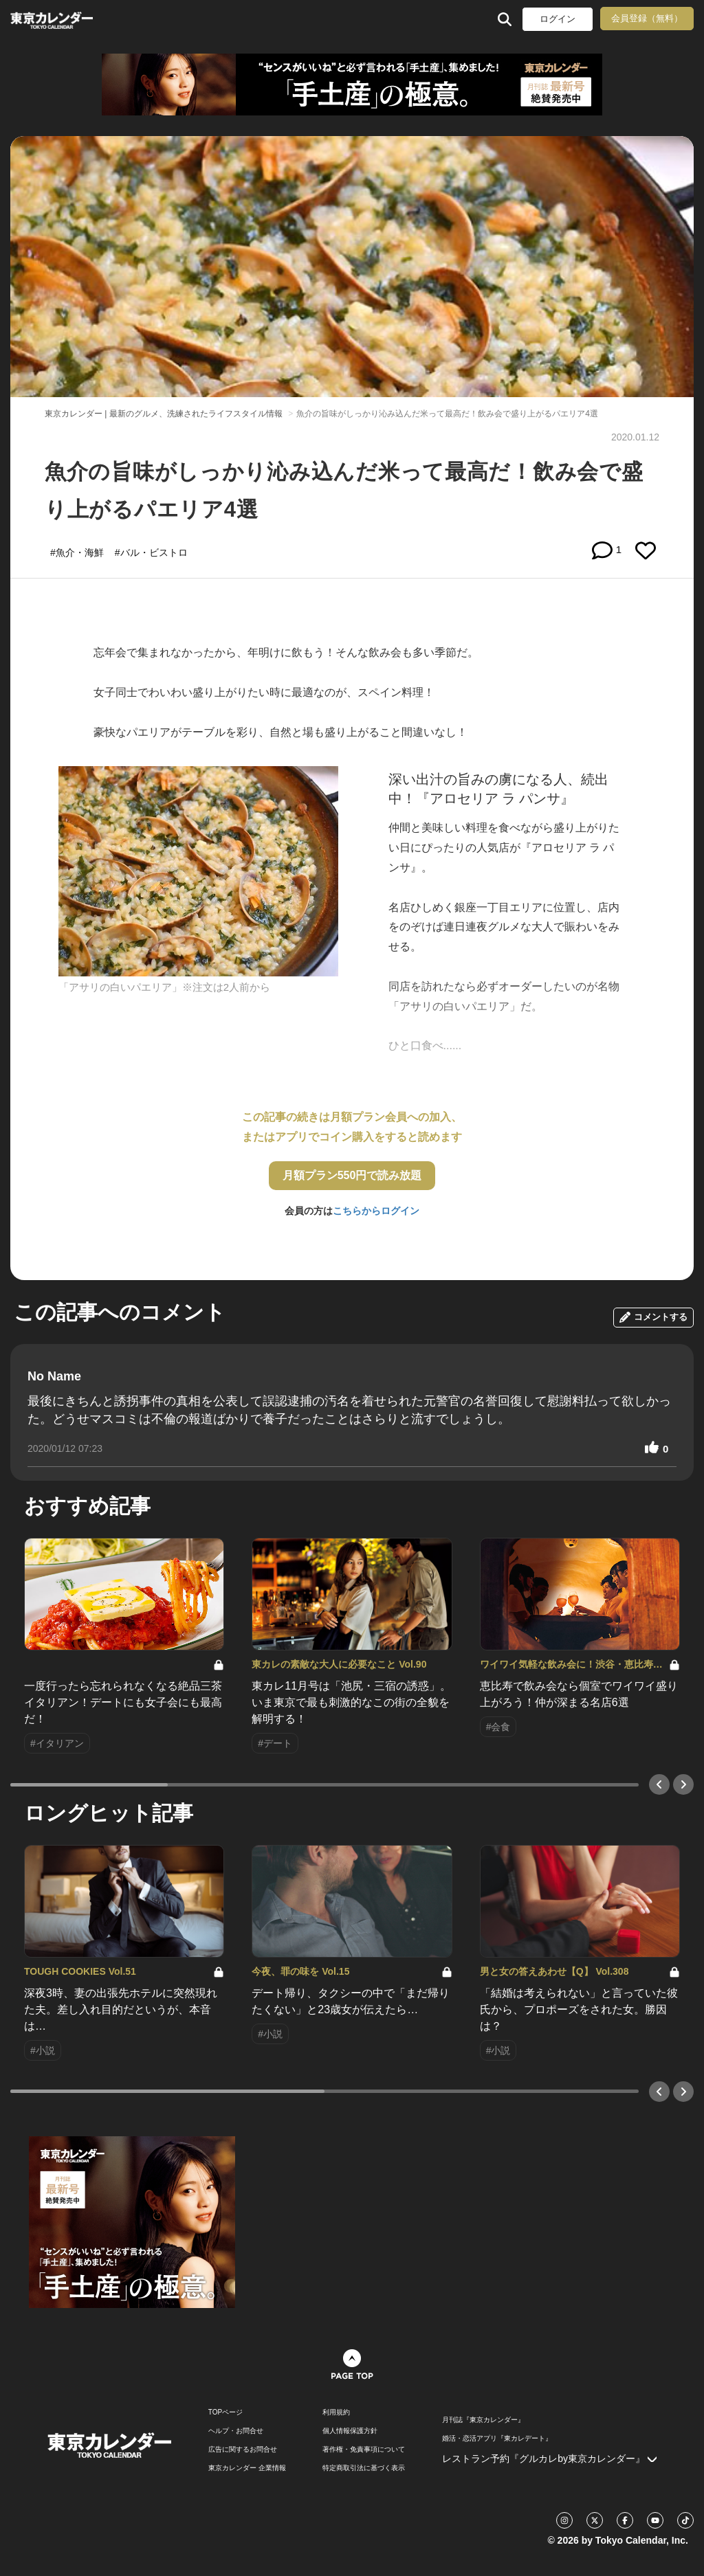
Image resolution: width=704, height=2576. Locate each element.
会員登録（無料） (647, 18)
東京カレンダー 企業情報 (247, 2468)
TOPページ (225, 2412)
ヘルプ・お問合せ (235, 2431)
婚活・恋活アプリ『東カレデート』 (497, 2438)
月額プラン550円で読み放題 (352, 1175)
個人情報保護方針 (349, 2431)
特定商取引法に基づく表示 (363, 2468)
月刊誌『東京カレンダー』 (483, 2420)
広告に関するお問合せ (242, 2449)
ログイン (557, 19)
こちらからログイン (376, 1210)
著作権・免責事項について (363, 2449)
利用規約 (336, 2412)
